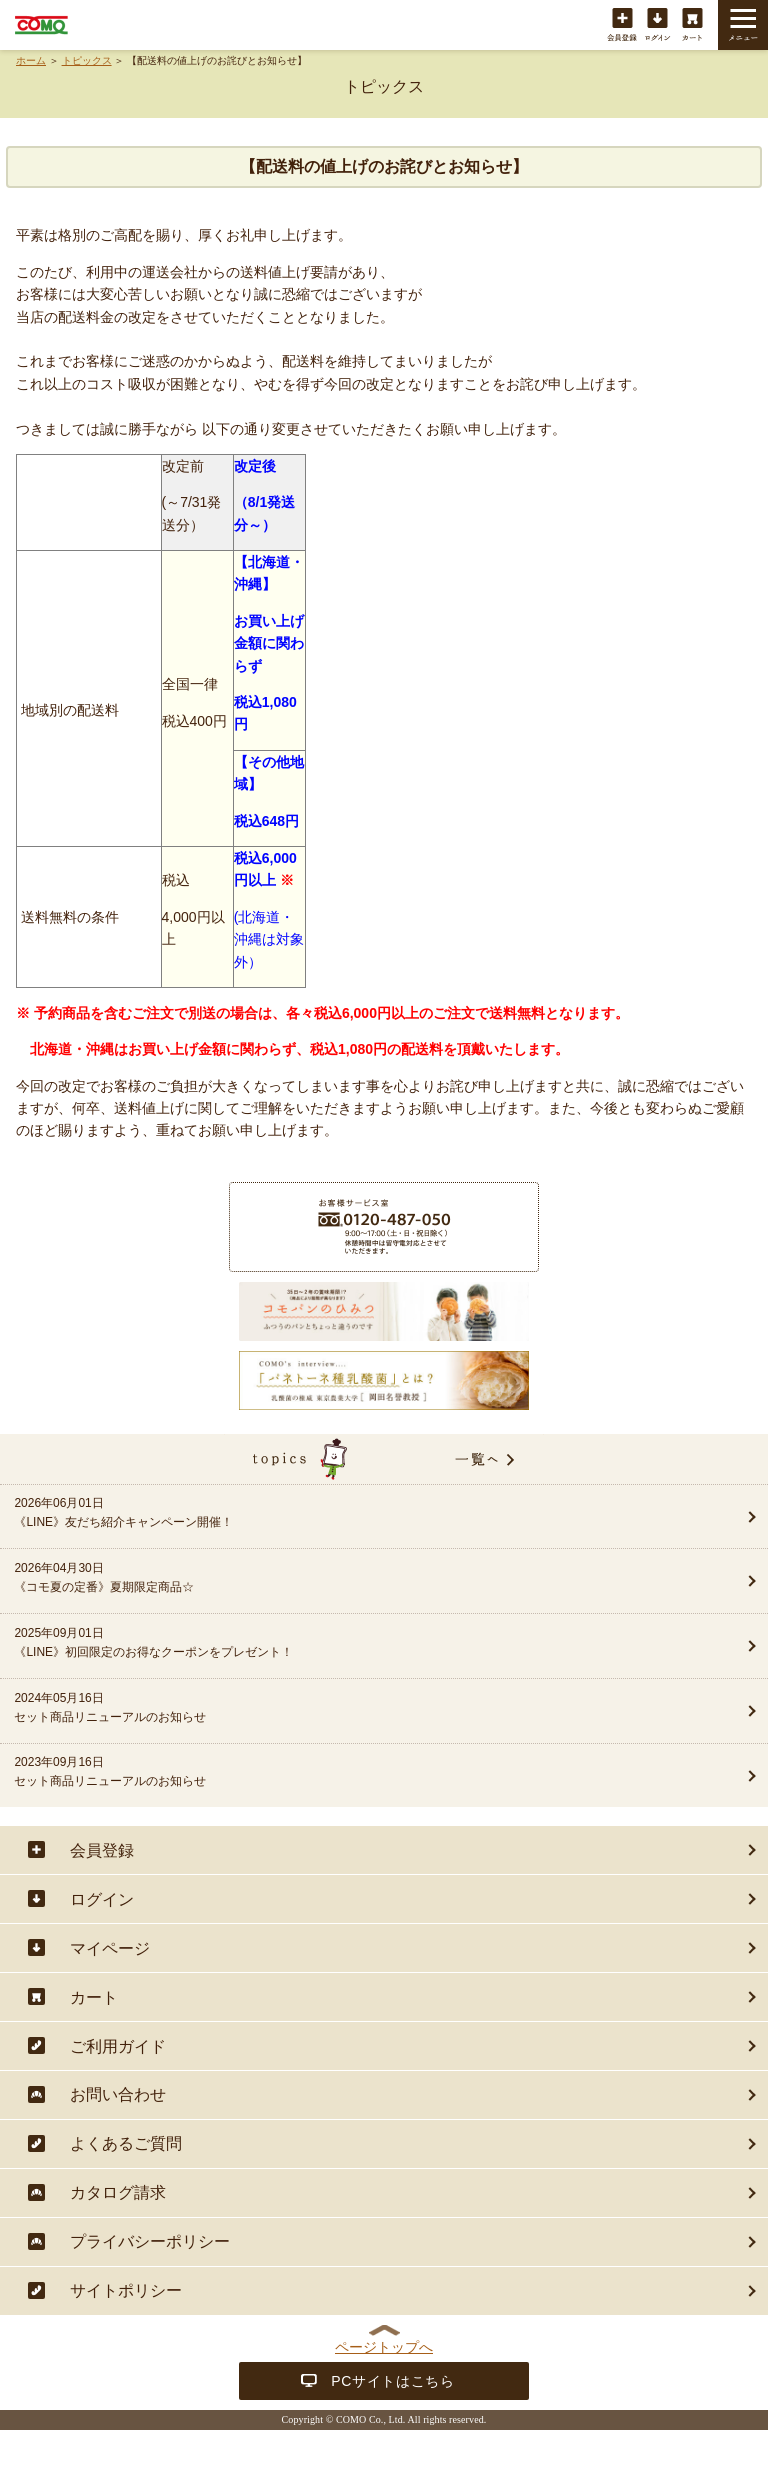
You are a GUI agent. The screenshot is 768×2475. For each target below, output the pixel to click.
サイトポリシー (126, 2290)
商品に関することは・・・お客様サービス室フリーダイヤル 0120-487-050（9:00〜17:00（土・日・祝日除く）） (384, 1227)
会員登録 (622, 26)
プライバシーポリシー (150, 2241)
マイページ (110, 1948)
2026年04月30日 (346, 1579)
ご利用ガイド (118, 2046)
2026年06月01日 (346, 1514)
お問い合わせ (118, 2094)
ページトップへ (384, 2347)
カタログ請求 (118, 2192)
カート (692, 26)
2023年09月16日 (346, 1773)
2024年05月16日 (346, 1709)
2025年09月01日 (346, 1644)
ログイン (657, 26)
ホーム (31, 60)
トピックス (87, 60)
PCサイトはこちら (393, 2381)
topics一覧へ (384, 1459)
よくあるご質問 (126, 2143)
